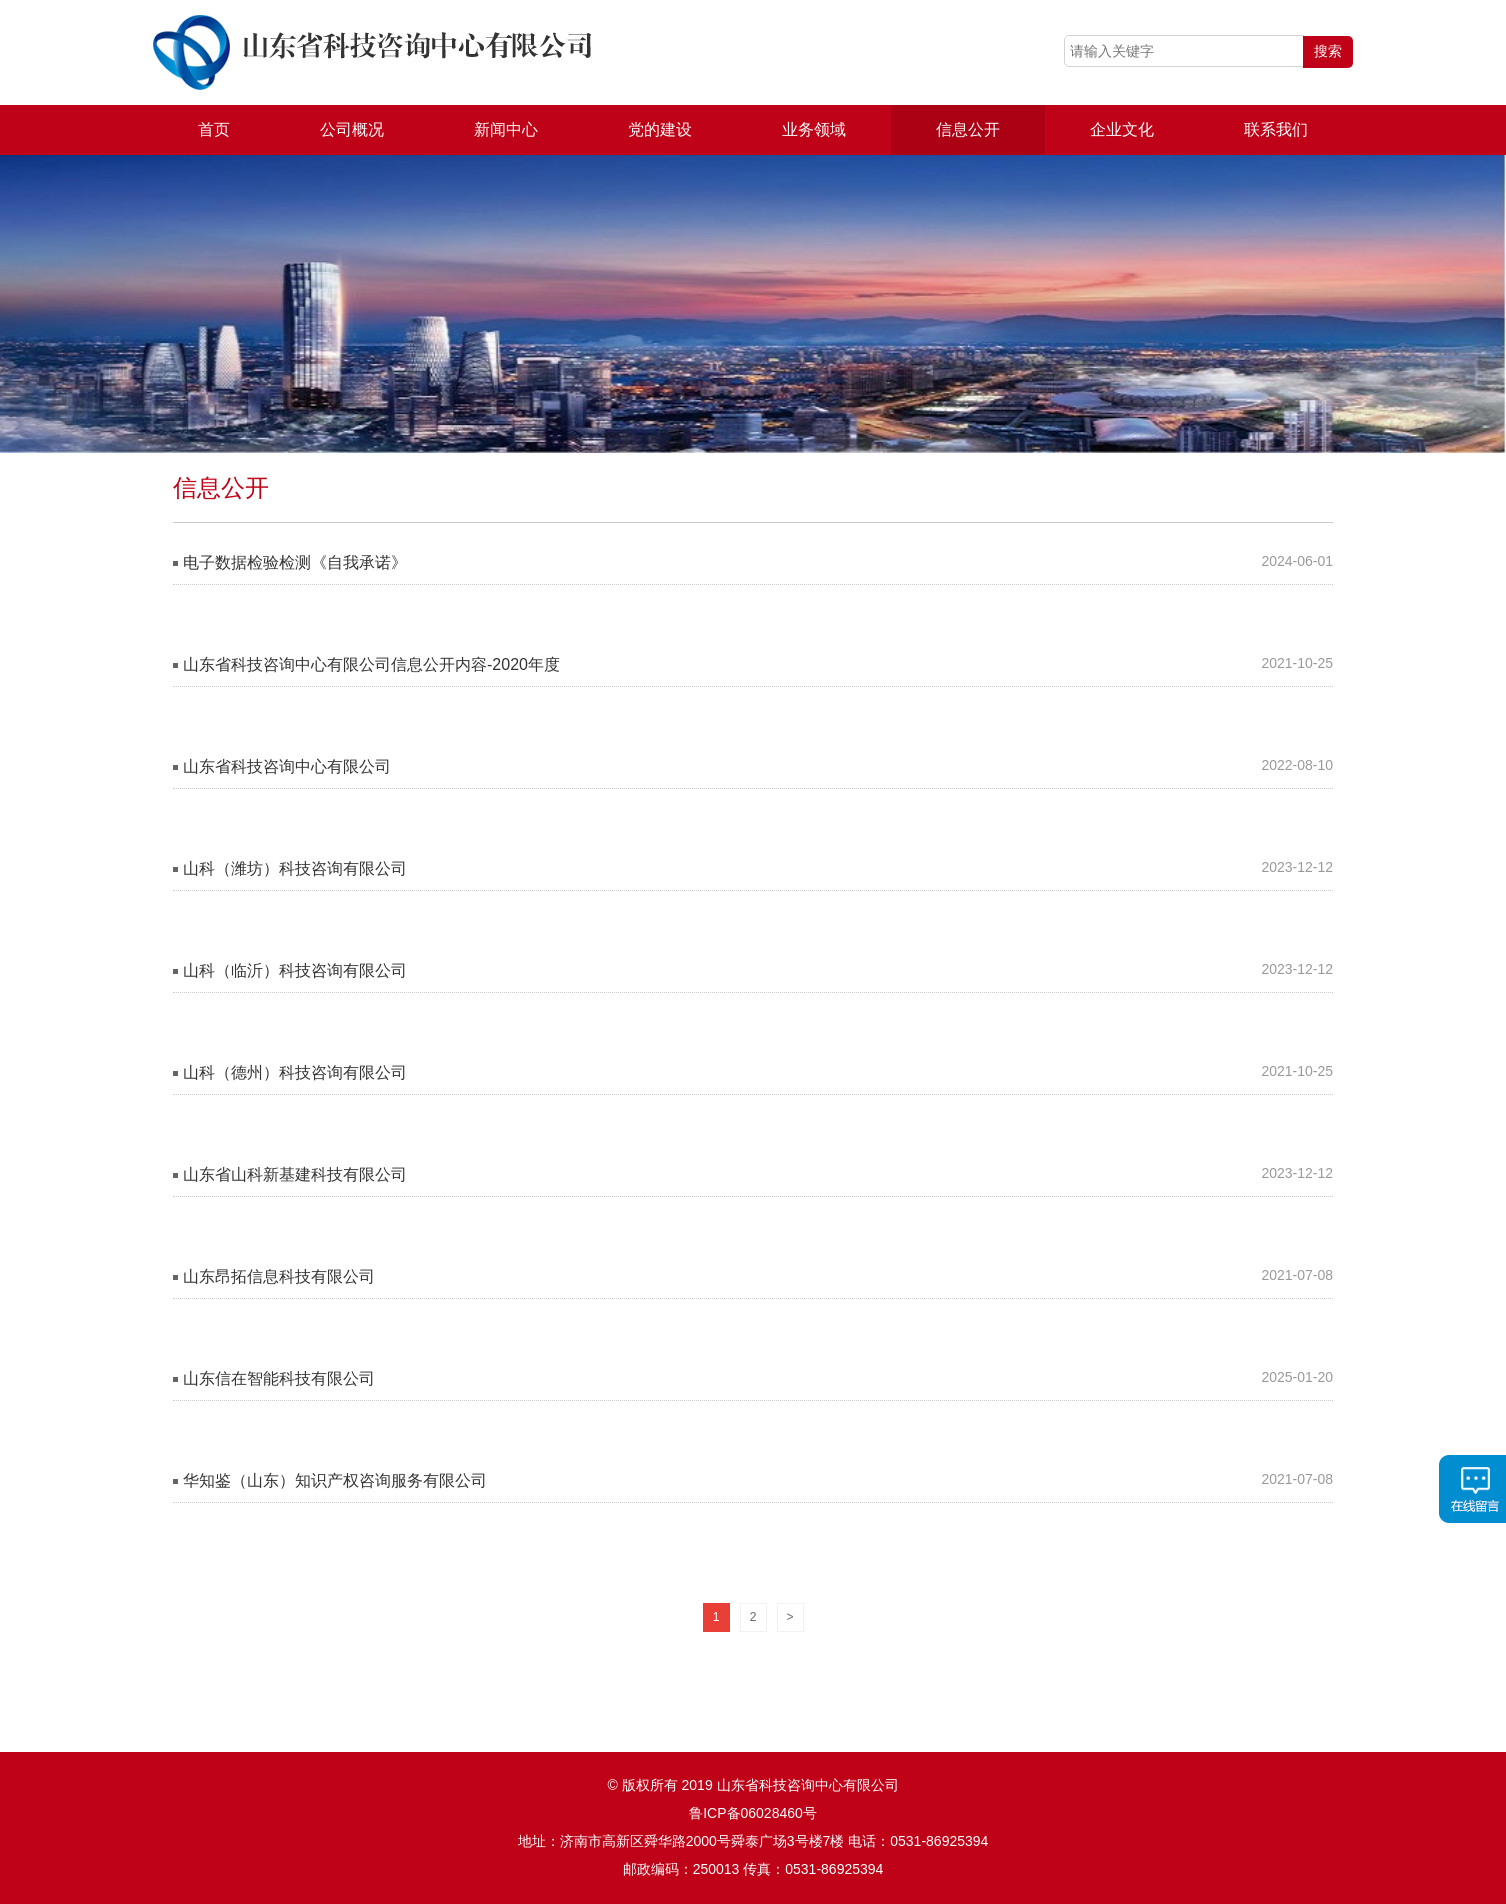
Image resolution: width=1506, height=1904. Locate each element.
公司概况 (352, 129)
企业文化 (1122, 129)
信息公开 (968, 129)
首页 (214, 129)
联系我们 (1276, 129)
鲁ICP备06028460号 (753, 1813)
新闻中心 (506, 129)
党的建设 (660, 129)
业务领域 (814, 129)
